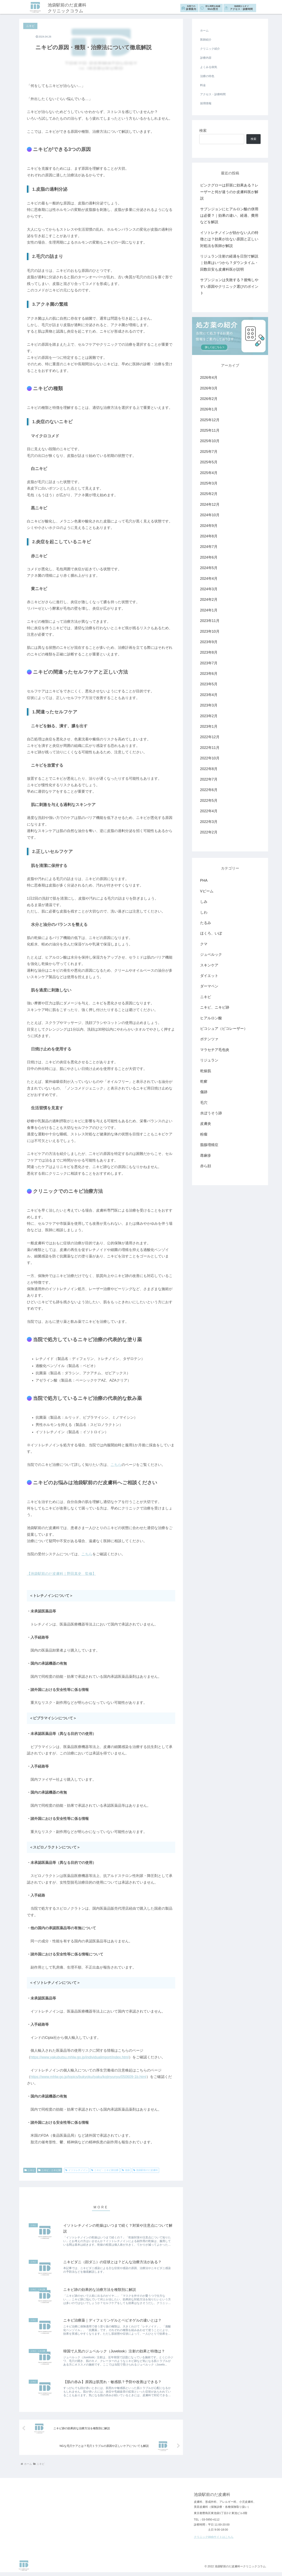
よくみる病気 (208, 67)
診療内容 (205, 57)
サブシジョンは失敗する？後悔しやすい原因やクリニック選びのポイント (229, 286)
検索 (203, 131)
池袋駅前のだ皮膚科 (145, 2170)
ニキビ (29, 2170)
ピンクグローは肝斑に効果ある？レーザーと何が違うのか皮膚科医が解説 (229, 191)
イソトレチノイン (76, 2170)
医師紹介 (205, 39)
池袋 (126, 2170)
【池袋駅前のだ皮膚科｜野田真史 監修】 (61, 1574)
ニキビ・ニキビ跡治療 (104, 2170)
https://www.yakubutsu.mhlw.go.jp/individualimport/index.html (80, 2057)
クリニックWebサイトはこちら (214, 2540)
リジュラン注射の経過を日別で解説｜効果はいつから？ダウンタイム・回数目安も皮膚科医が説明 (229, 262)
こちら (116, 1465)
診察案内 (191, 7)
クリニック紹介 (210, 48)
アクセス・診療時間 (241, 7)
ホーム (204, 30)
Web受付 (213, 7)
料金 (203, 85)
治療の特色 (207, 76)
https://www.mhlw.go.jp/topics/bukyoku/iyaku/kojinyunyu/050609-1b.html (88, 2077)
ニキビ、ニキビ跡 (49, 2170)
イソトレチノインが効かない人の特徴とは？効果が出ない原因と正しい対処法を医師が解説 (229, 239)
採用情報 (205, 103)
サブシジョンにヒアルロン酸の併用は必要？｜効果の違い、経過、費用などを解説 (229, 215)
